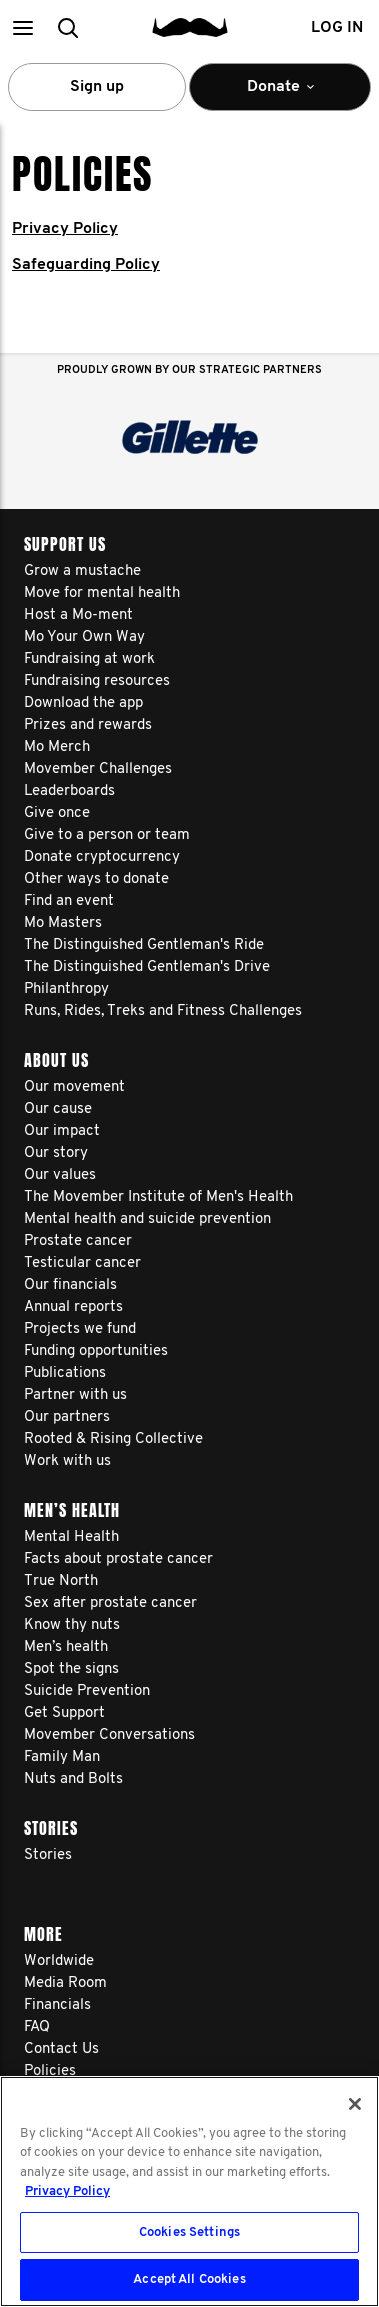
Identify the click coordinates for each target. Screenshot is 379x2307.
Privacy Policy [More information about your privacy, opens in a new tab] (67, 2191)
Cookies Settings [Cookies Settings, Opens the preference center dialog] (189, 2232)
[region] (189, 2191)
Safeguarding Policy (86, 265)
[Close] (355, 2104)
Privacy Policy (65, 229)
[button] (22, 27)
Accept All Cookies (189, 2279)
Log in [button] (337, 28)
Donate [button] (280, 95)
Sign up (97, 87)
